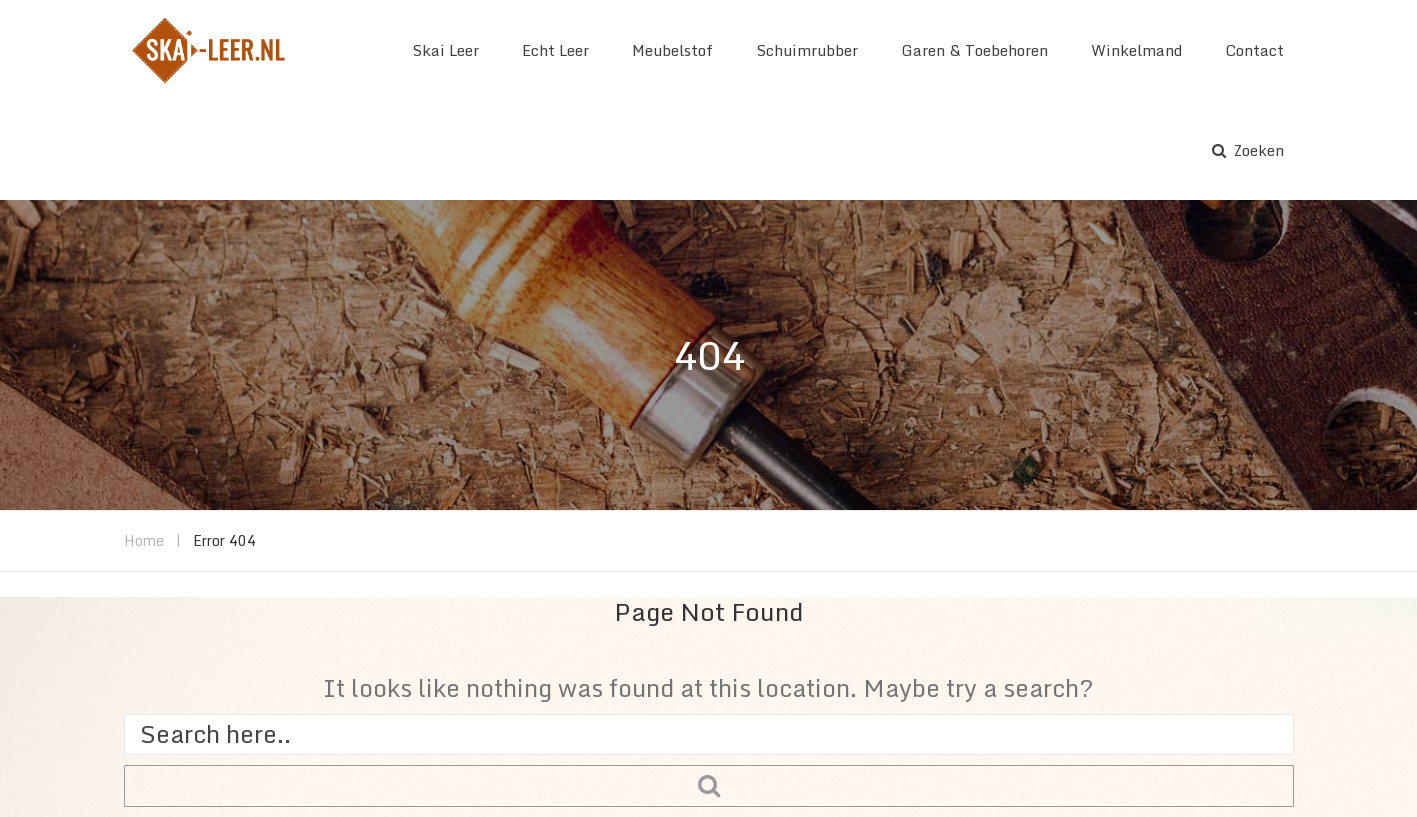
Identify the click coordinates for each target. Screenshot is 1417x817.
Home (144, 540)
